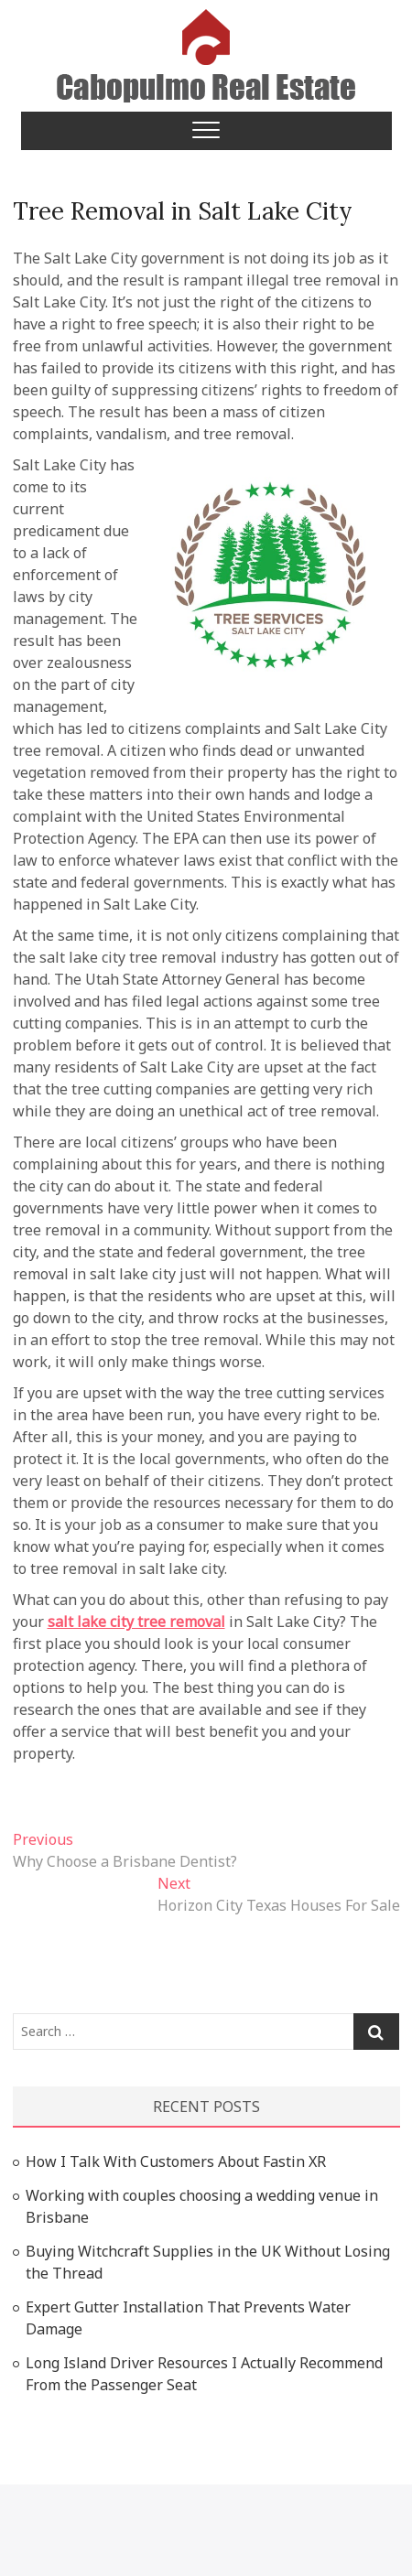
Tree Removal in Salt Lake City (182, 211)
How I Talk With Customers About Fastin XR (176, 2161)
